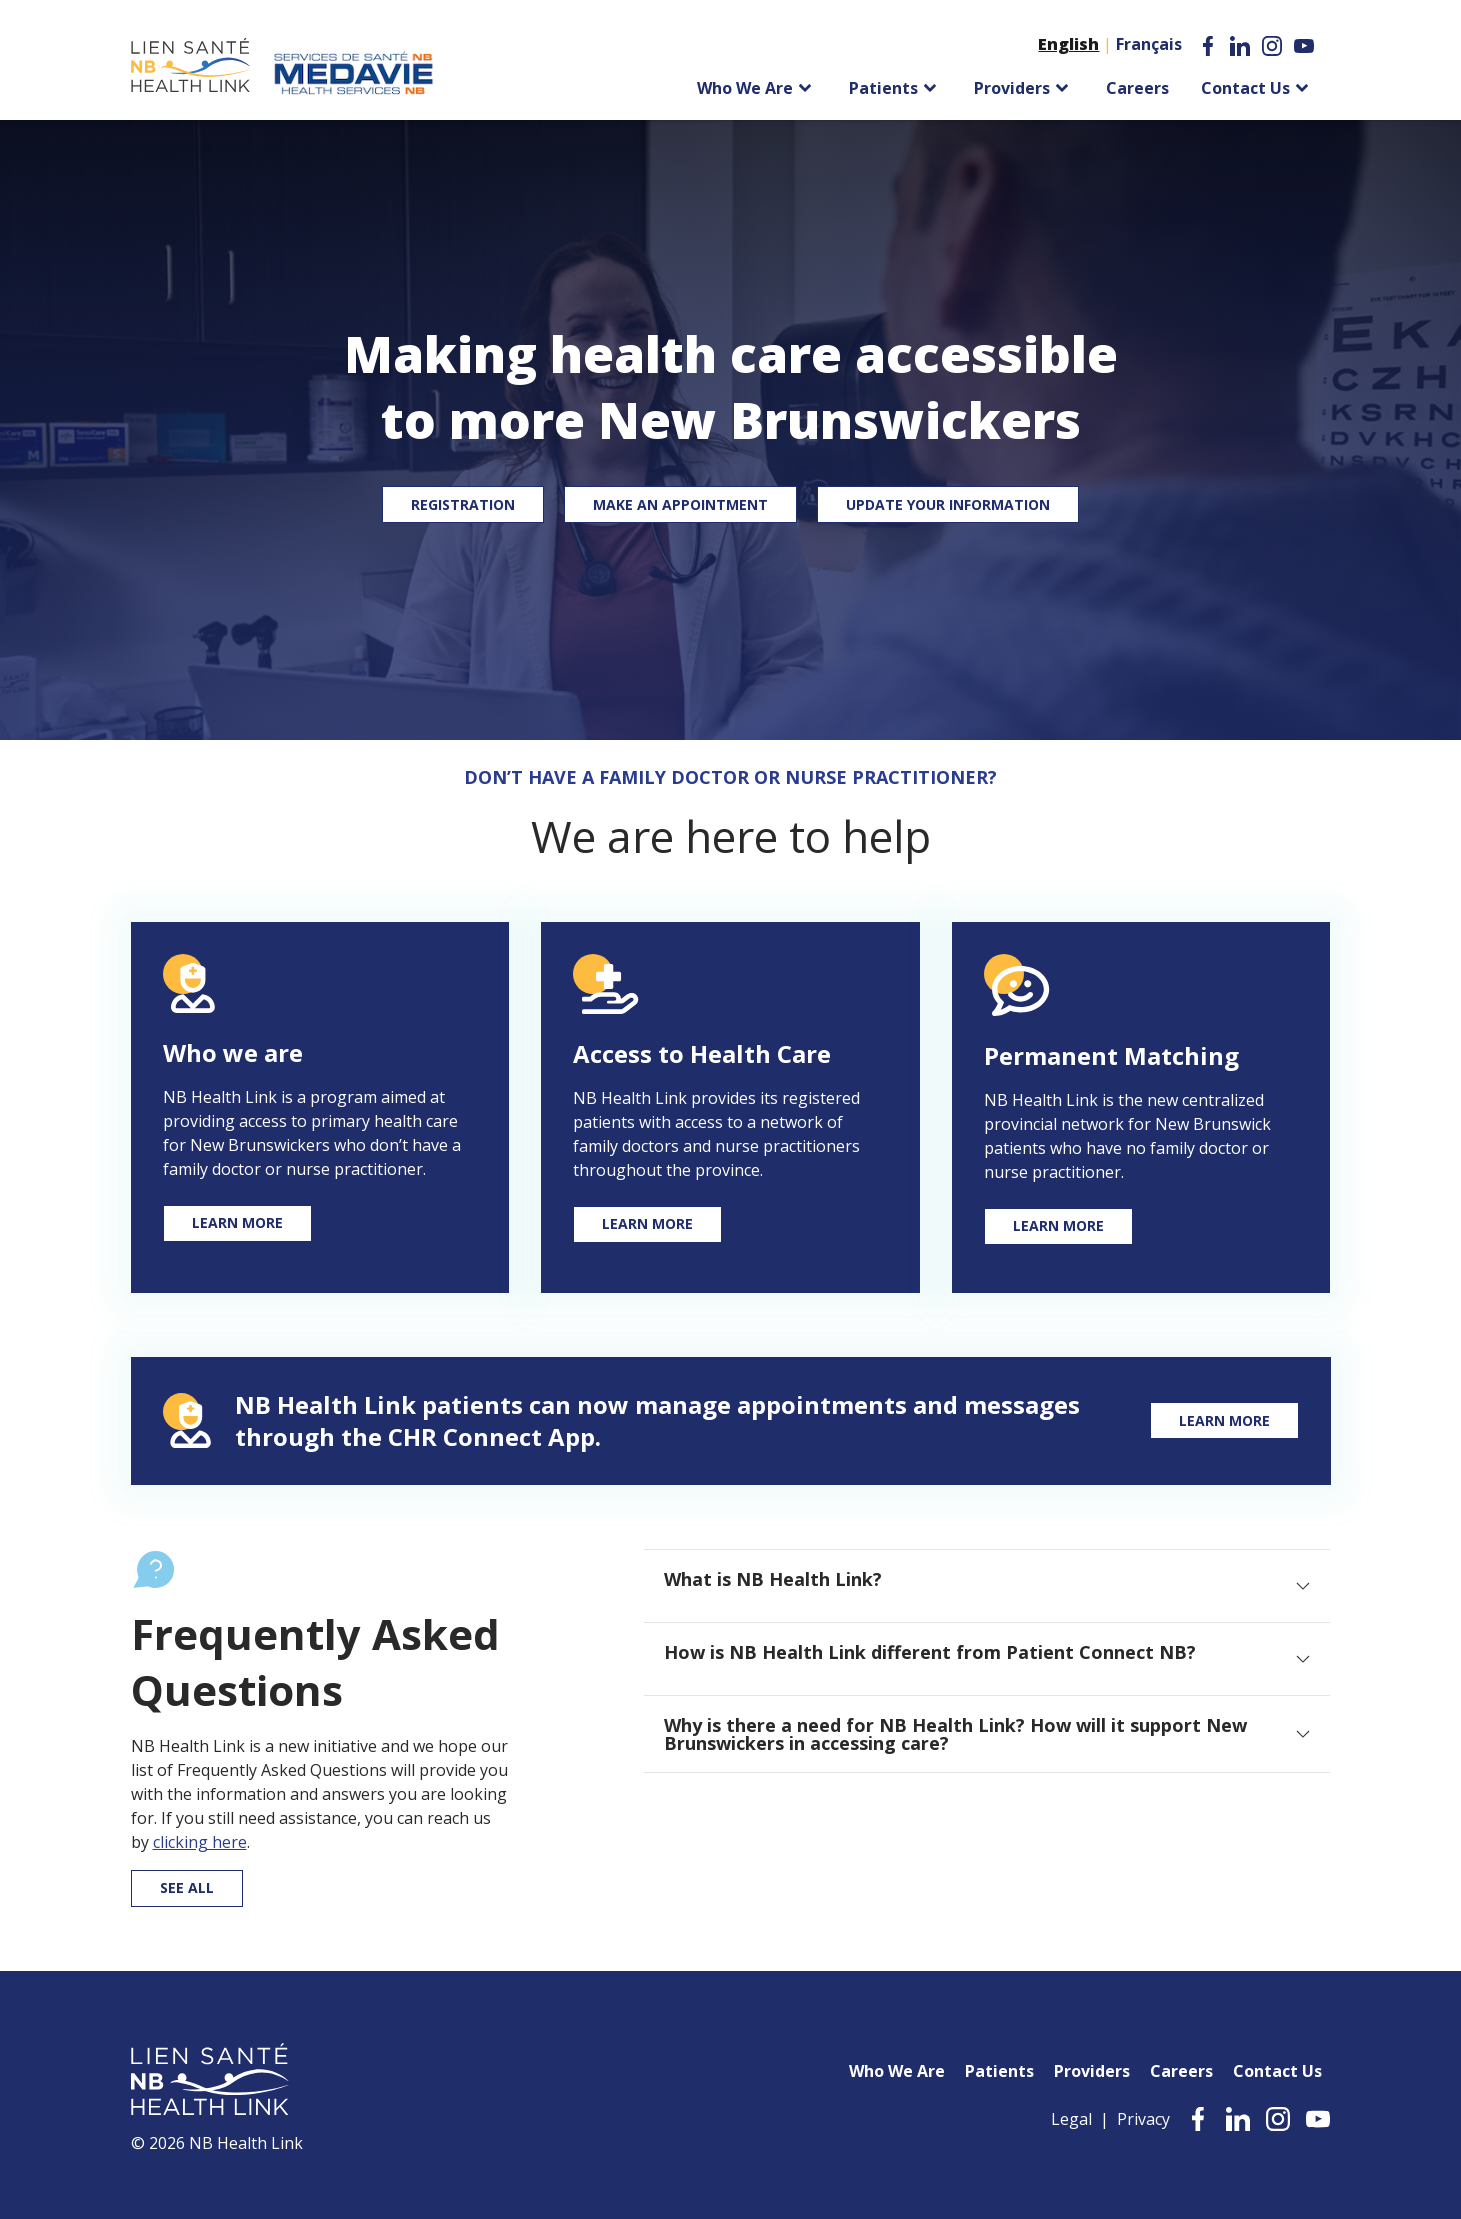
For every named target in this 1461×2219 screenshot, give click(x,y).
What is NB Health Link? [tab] (773, 1579)
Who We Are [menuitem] (745, 88)
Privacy (1143, 2119)
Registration (463, 504)
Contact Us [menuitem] (1245, 88)
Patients (999, 2071)
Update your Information (948, 504)
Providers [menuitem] (1012, 88)
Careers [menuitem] (1137, 88)
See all (187, 1887)
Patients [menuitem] (883, 88)
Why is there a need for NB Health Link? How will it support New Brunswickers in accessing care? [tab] (955, 1734)
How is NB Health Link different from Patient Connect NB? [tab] (930, 1652)
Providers (1092, 2071)
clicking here (200, 1842)
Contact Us (1277, 2071)
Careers (1181, 2071)
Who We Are (897, 2071)
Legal (1071, 2119)
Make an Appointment (680, 504)
